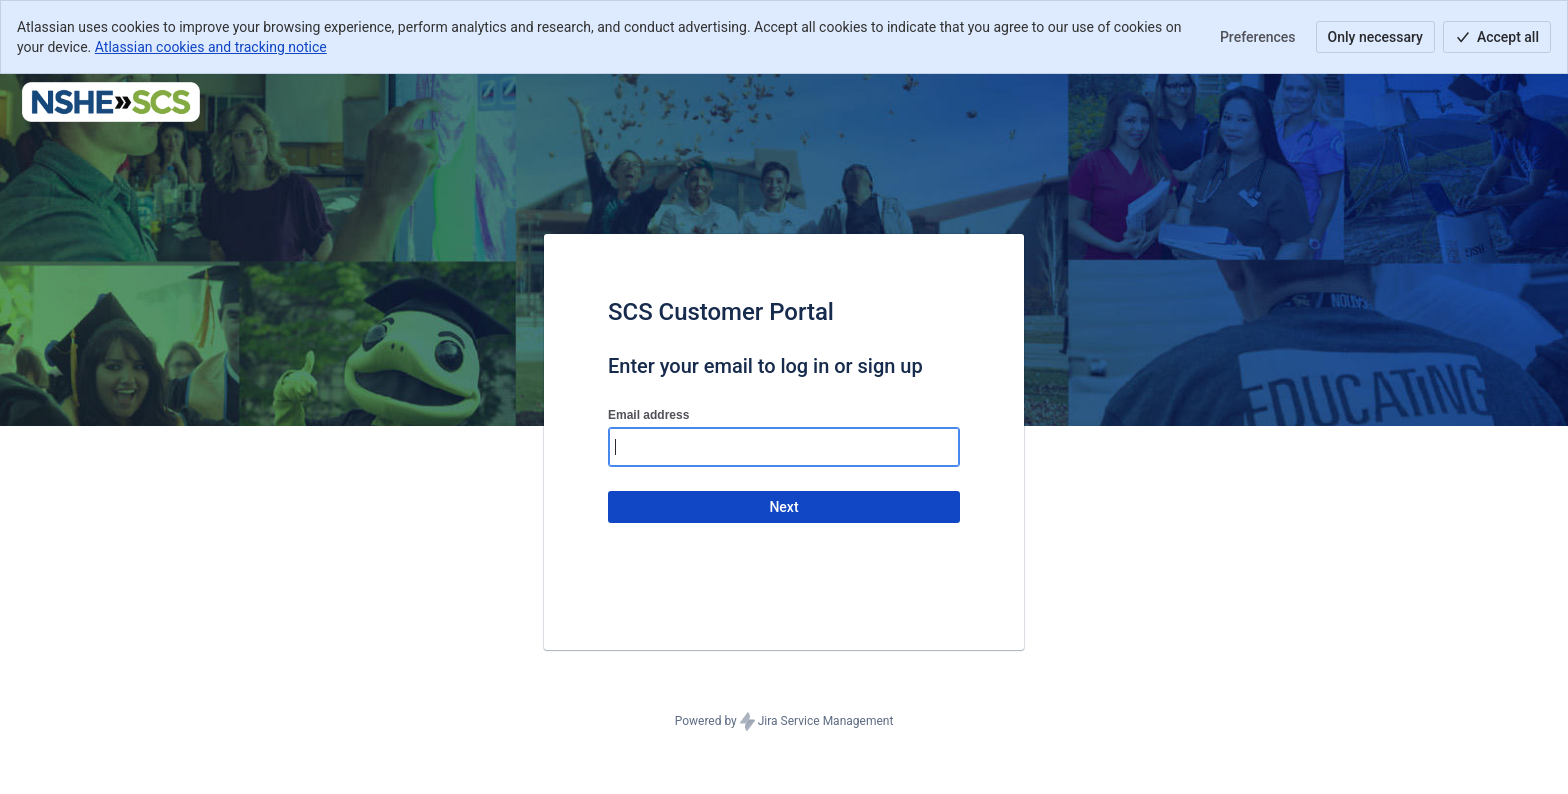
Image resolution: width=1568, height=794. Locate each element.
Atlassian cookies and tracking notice (211, 47)
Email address (648, 415)
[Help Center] (111, 102)
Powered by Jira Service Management (784, 722)
